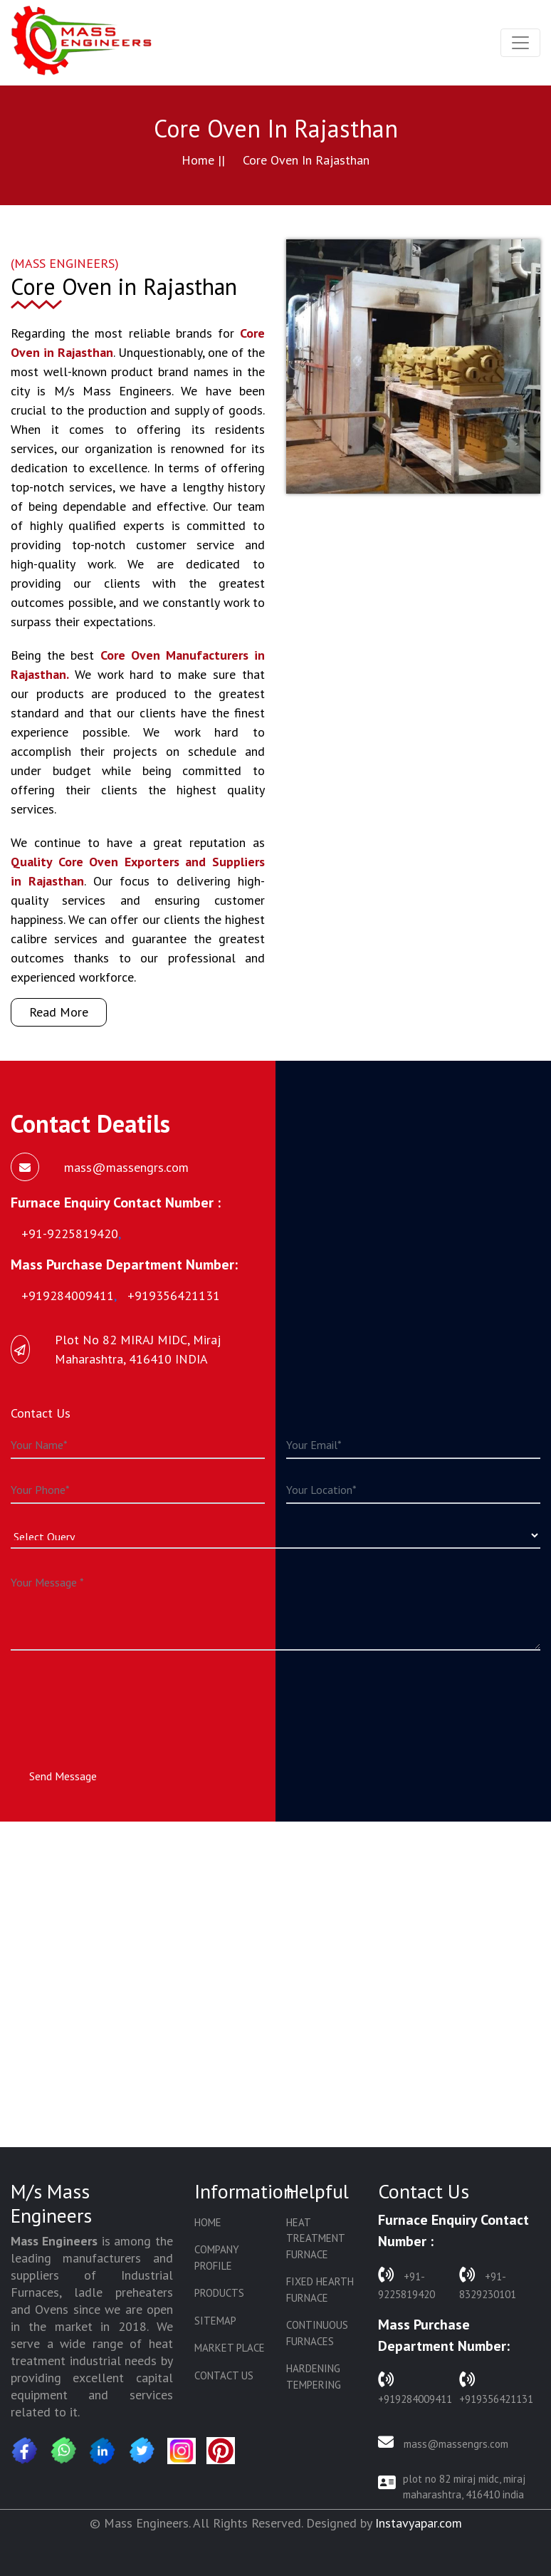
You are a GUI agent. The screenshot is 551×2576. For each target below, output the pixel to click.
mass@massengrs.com (443, 2442)
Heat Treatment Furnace (315, 2238)
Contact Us (223, 2375)
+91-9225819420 (406, 2282)
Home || (203, 160)
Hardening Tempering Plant (313, 2384)
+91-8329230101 (487, 2282)
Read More (58, 1012)
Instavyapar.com (418, 2523)
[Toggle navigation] (520, 42)
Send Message (63, 1776)
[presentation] (119, 1696)
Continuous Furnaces (317, 2333)
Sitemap (215, 2320)
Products (219, 2293)
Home (207, 2222)
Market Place (229, 2347)
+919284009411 (415, 2387)
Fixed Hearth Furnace (320, 2290)
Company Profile (216, 2258)
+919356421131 (496, 2387)
